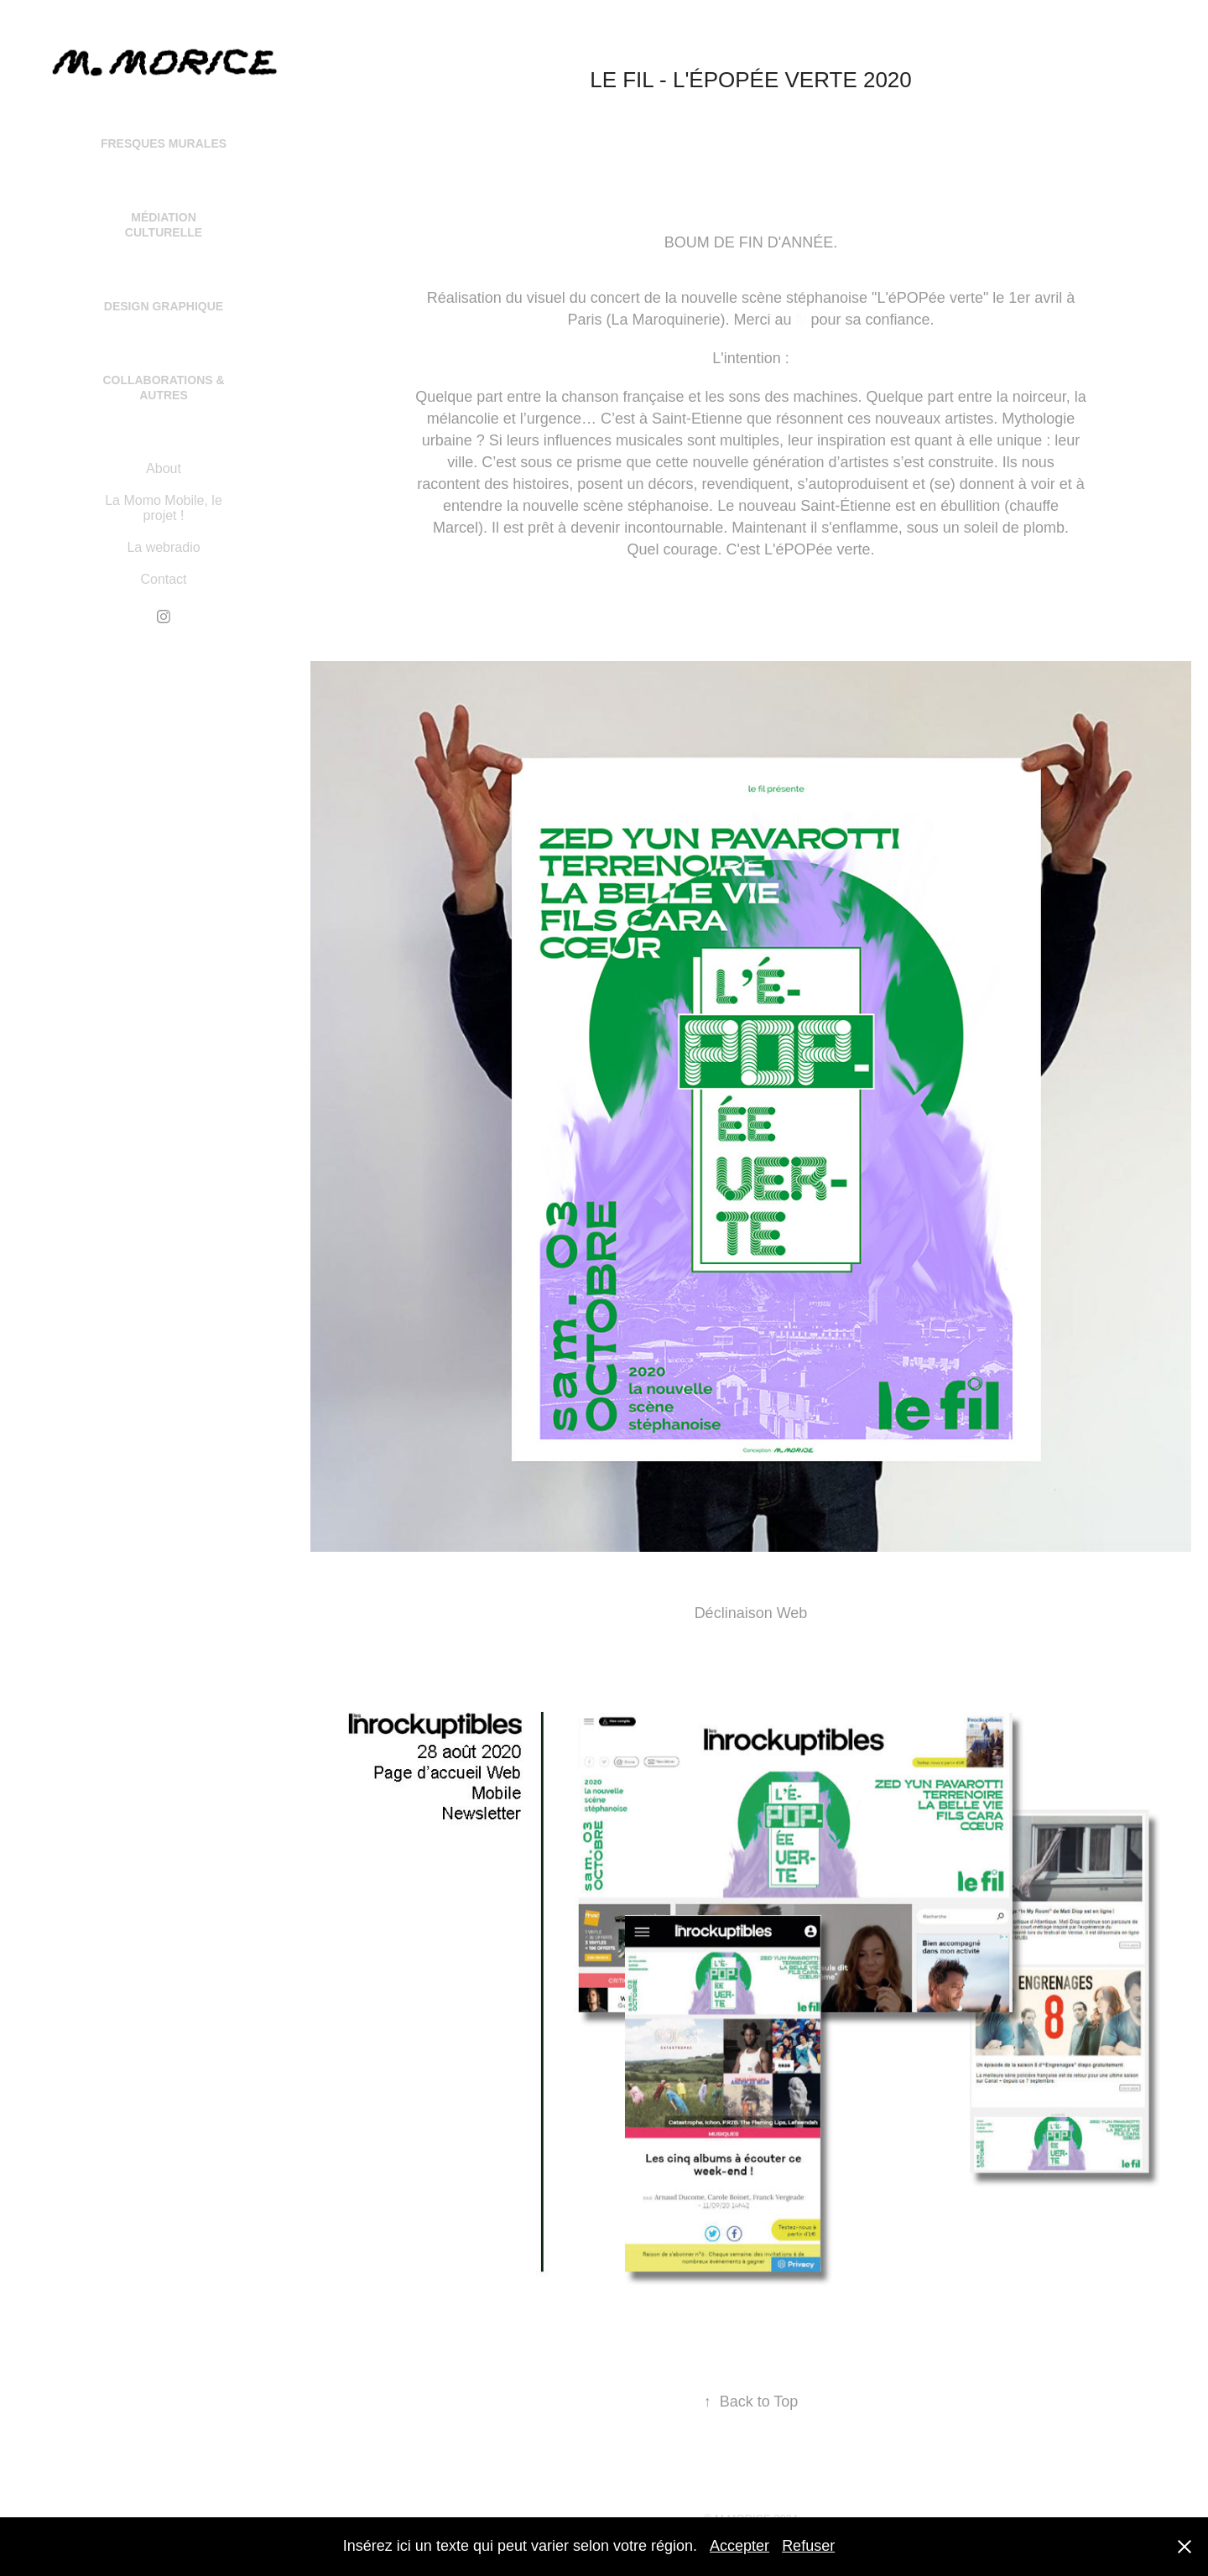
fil (801, 319)
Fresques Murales (163, 143)
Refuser (808, 2545)
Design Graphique (163, 306)
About (163, 468)
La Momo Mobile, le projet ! (163, 508)
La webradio (163, 547)
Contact (163, 579)
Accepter (739, 2545)
